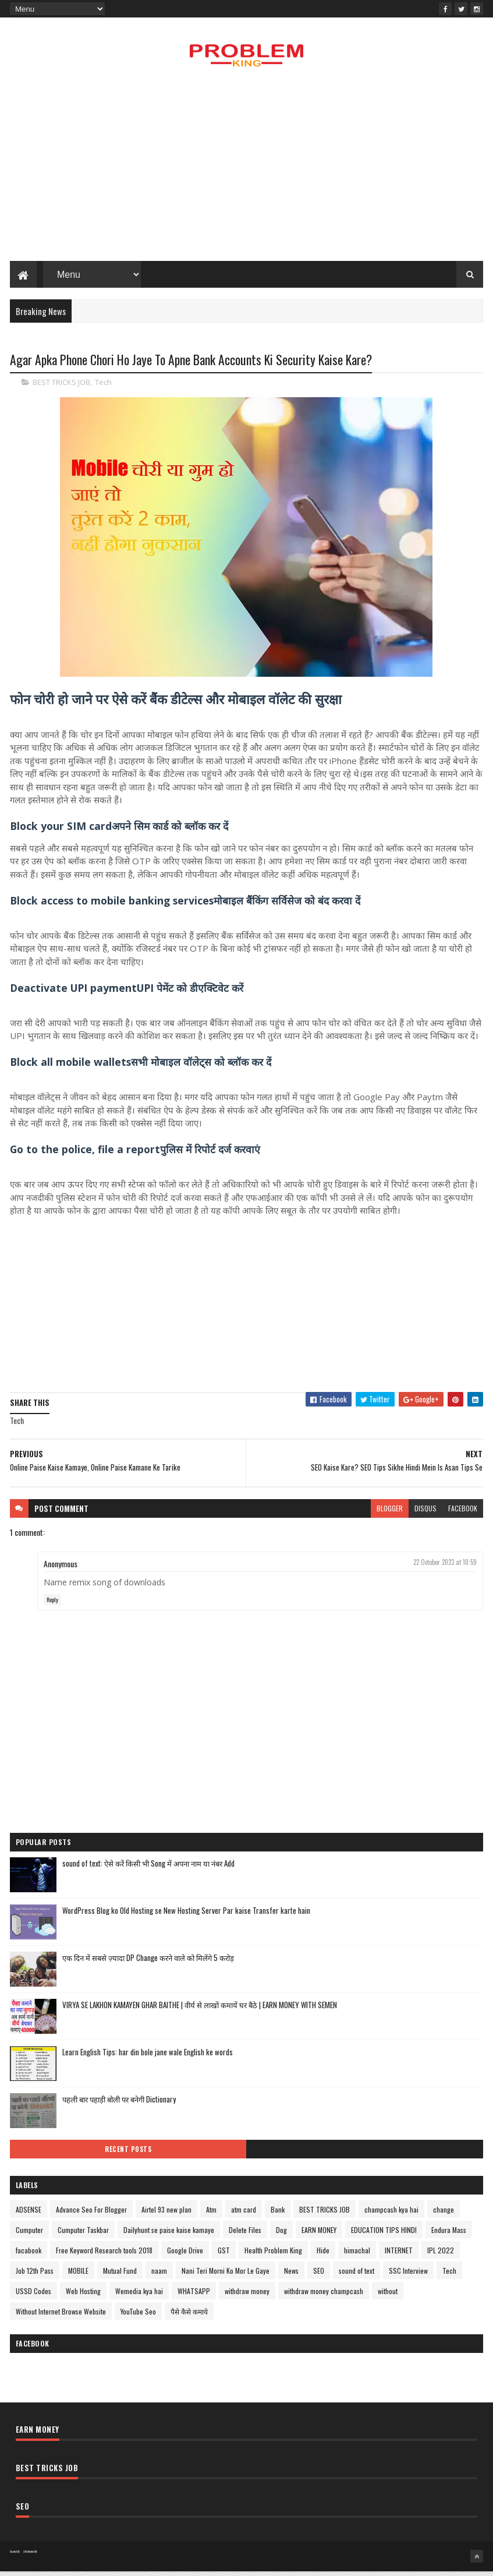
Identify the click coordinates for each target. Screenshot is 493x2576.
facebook (462, 1513)
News (291, 2276)
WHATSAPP (194, 2296)
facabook (28, 2255)
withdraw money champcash (323, 2296)
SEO (318, 2276)
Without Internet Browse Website (61, 2316)
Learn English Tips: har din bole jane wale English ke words (147, 2057)
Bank (278, 2215)
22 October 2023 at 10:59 (445, 1567)
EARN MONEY (319, 2235)
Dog (281, 2235)
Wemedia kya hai (139, 2296)
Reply (52, 1604)
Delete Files (245, 2235)
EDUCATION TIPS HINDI (384, 2235)
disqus (425, 1513)
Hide (323, 2255)
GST (224, 2255)
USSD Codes (33, 2296)
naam (159, 2276)
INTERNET (399, 2255)
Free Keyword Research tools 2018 (104, 2255)
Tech (103, 387)
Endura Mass (448, 2235)
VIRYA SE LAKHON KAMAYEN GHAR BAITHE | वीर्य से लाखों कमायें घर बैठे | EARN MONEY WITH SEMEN (199, 2010)
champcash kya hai (391, 2215)
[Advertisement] (246, 171)
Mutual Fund (120, 2276)
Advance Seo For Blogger (91, 2215)
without (388, 2296)
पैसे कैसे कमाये (189, 2316)
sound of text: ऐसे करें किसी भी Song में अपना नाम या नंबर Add (148, 1868)
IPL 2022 (440, 2255)
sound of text (356, 2276)
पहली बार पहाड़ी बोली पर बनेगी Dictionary (119, 2104)
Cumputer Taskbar (83, 2235)
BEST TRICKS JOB (61, 387)
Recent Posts (128, 2154)
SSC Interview (408, 2276)
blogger (390, 1513)
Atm (211, 2215)
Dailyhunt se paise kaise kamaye (168, 2235)
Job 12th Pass (35, 2276)
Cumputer (29, 2235)
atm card (243, 2215)
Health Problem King (273, 2255)
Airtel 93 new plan (166, 2215)
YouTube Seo (138, 2316)
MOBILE (78, 2276)
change (443, 2215)
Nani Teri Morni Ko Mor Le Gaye (225, 2276)
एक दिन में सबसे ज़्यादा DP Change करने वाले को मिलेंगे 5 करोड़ (148, 1963)
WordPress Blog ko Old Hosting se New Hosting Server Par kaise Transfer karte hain (186, 1915)
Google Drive (185, 2255)
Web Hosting (83, 2296)
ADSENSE (28, 2215)
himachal (357, 2255)
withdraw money (247, 2296)
